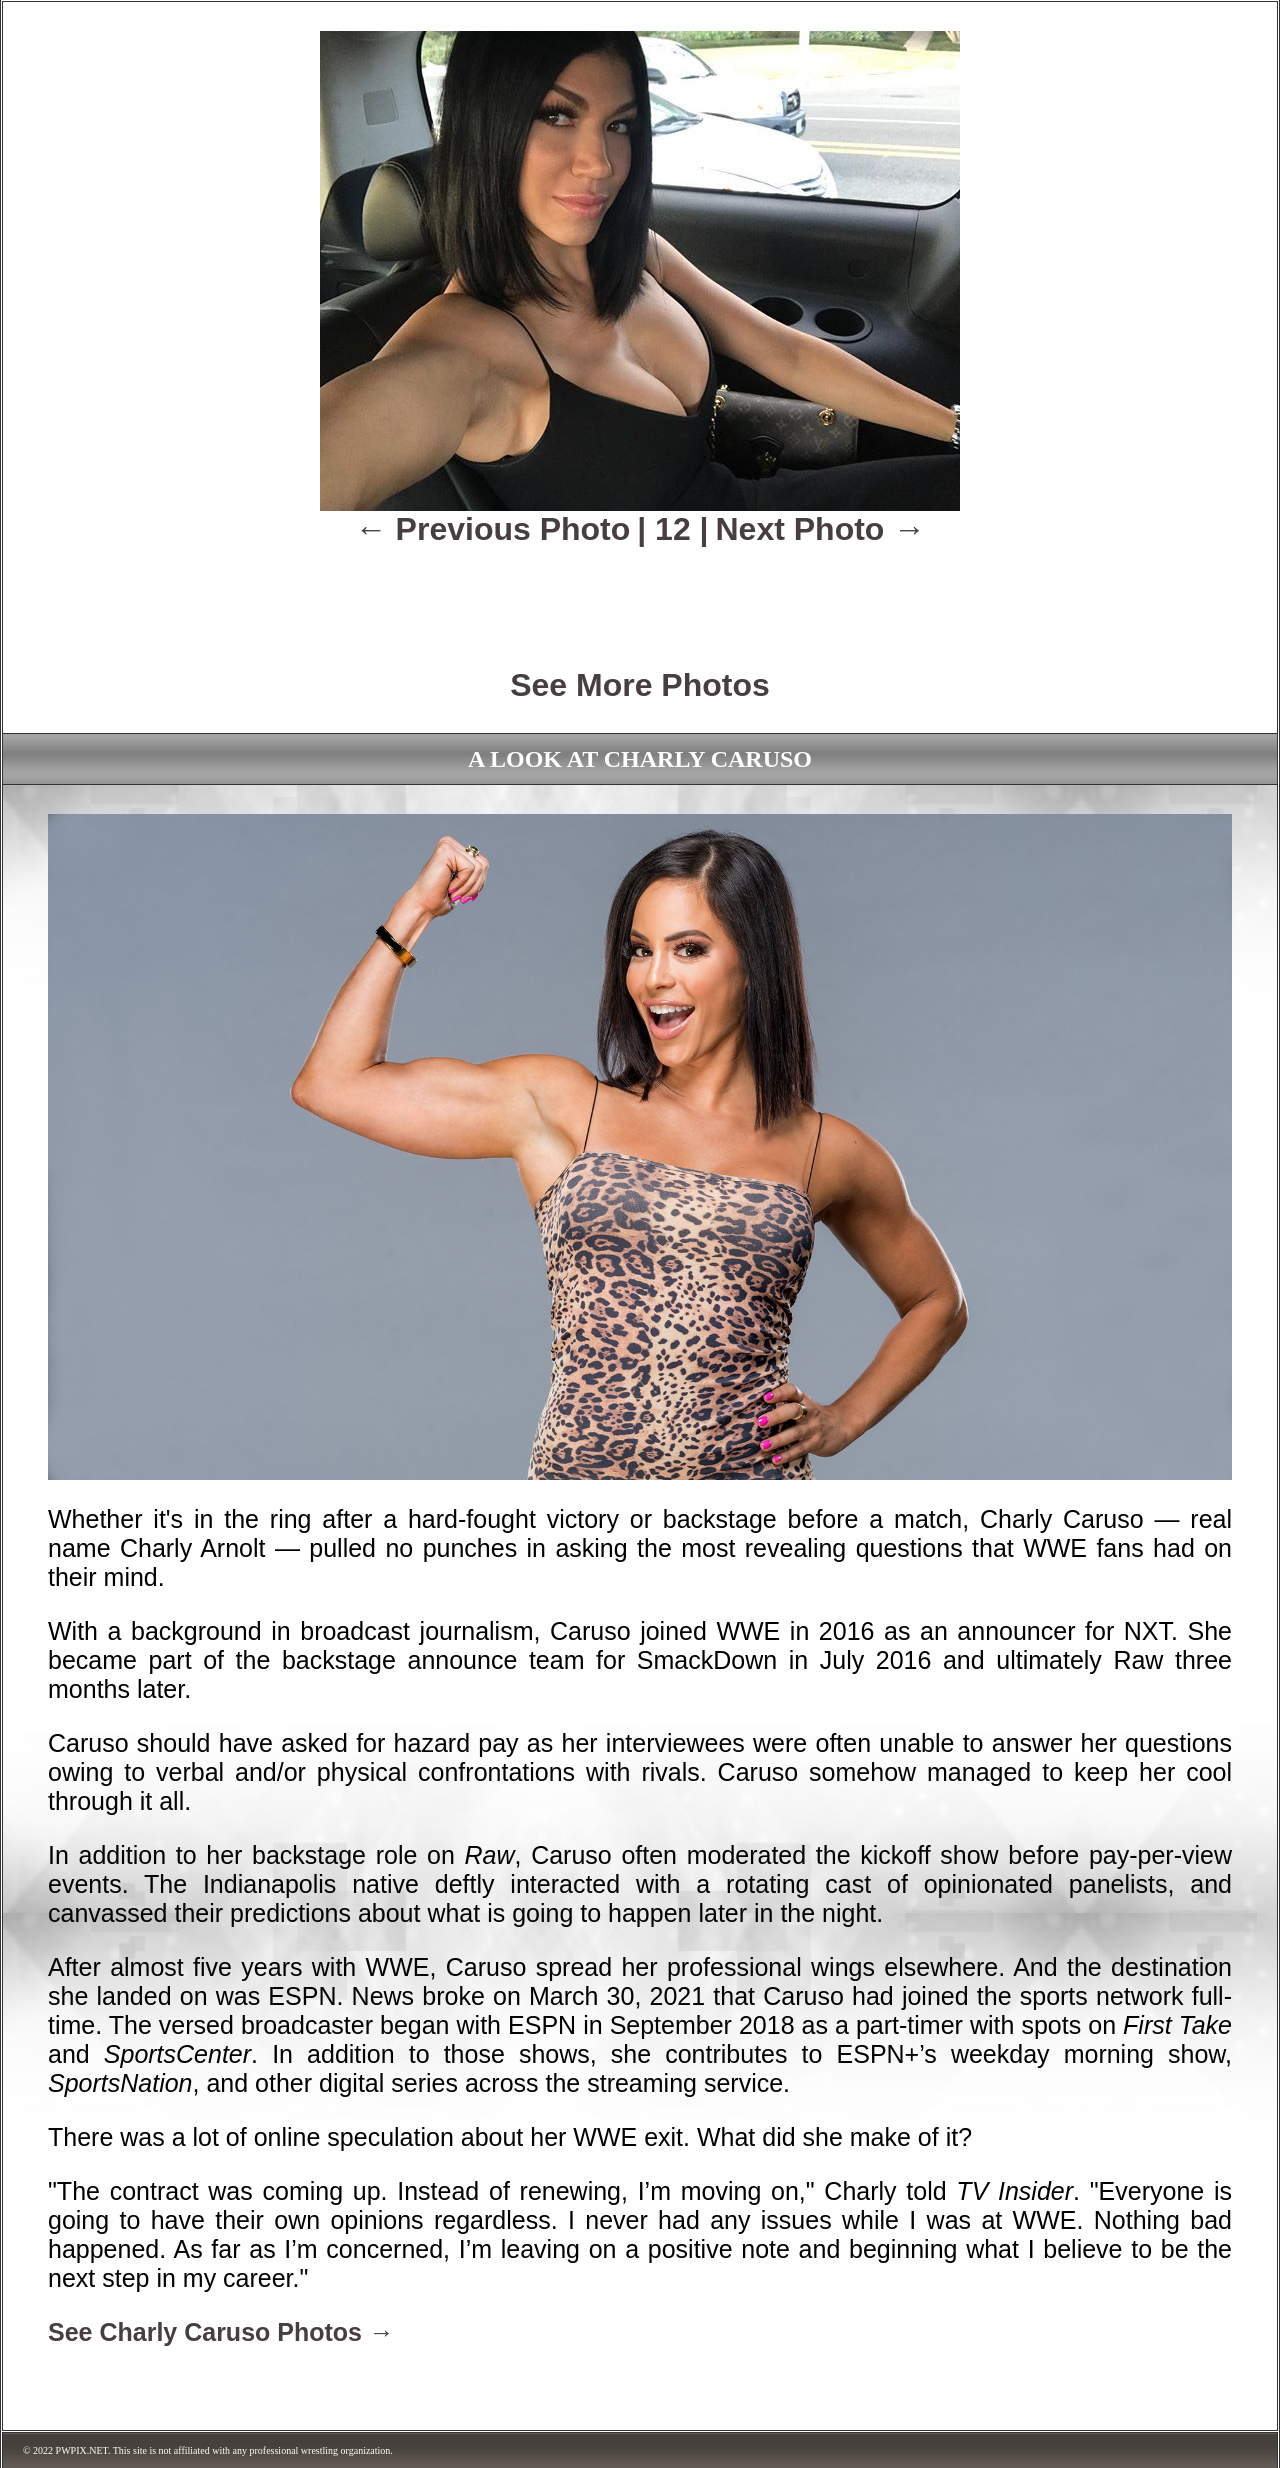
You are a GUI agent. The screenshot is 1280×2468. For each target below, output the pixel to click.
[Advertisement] (640, 593)
